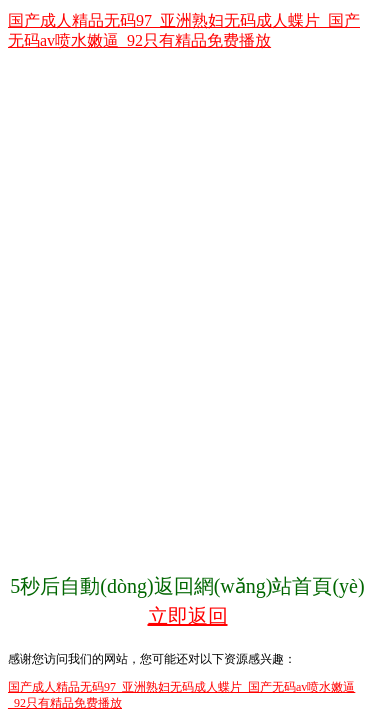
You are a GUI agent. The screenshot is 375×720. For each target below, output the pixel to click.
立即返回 (188, 616)
